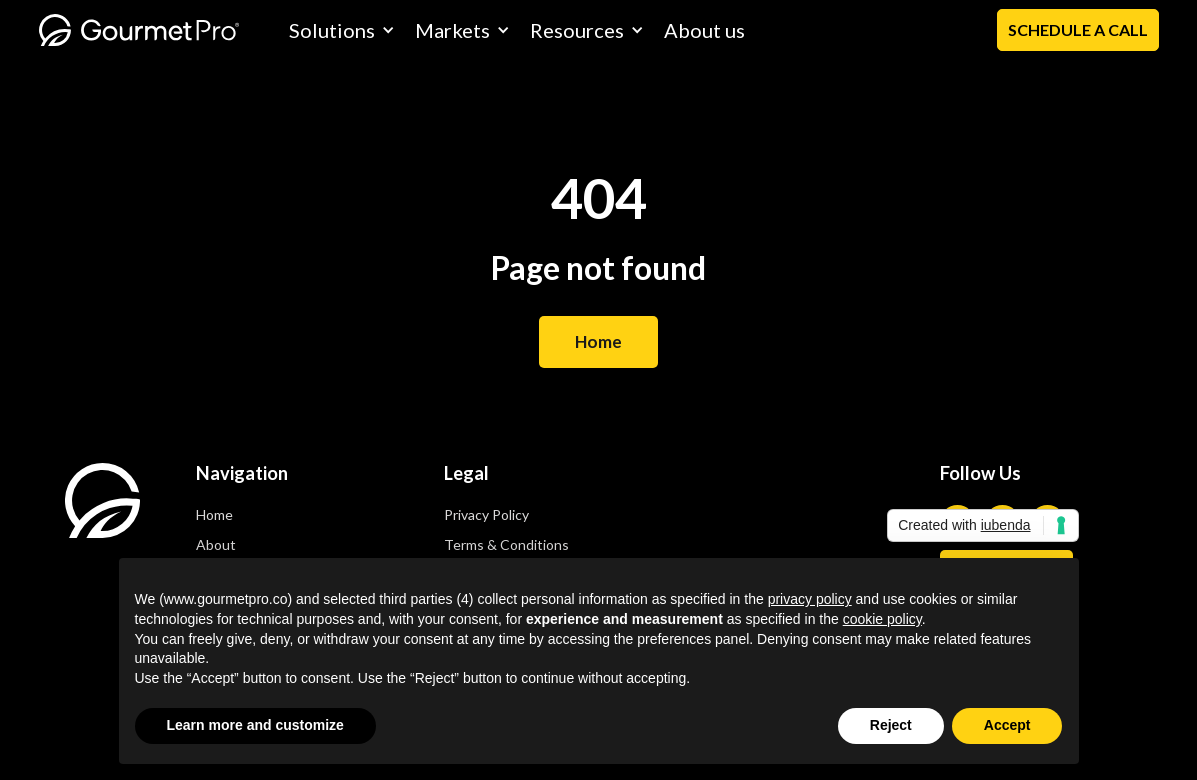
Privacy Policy (486, 514)
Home (598, 341)
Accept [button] (1007, 725)
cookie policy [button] (882, 619)
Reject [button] (891, 725)
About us (704, 30)
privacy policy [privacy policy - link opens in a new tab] (810, 599)
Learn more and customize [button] (255, 725)
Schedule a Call (1078, 29)
